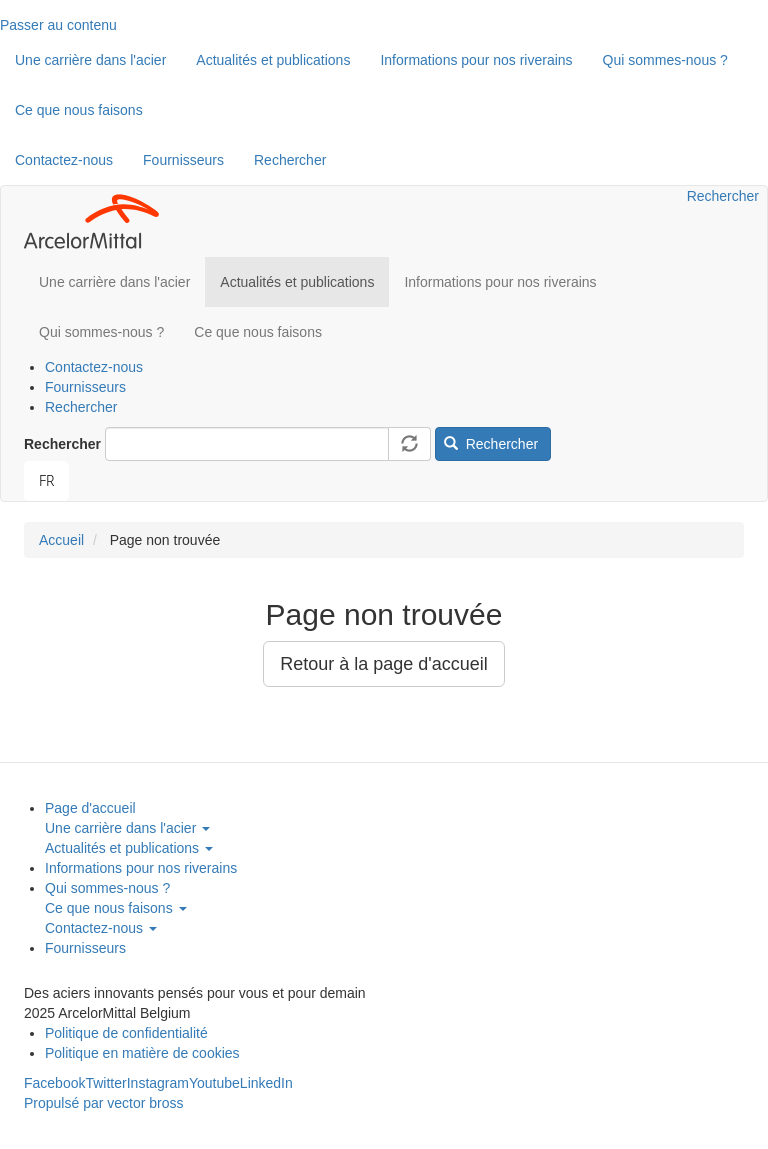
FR (46, 480)
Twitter (105, 1083)
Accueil (61, 540)
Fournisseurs (183, 160)
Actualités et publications (273, 60)
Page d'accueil (90, 808)
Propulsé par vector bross (104, 1103)
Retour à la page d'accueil (384, 664)
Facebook (54, 1083)
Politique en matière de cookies (142, 1053)
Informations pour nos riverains (476, 60)
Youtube (214, 1083)
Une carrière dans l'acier (90, 60)
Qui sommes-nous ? (665, 60)
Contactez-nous (64, 160)
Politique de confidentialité (126, 1033)
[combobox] (46, 481)
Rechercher (290, 160)
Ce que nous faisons (79, 110)
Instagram (158, 1083)
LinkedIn (266, 1083)
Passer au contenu (58, 25)
